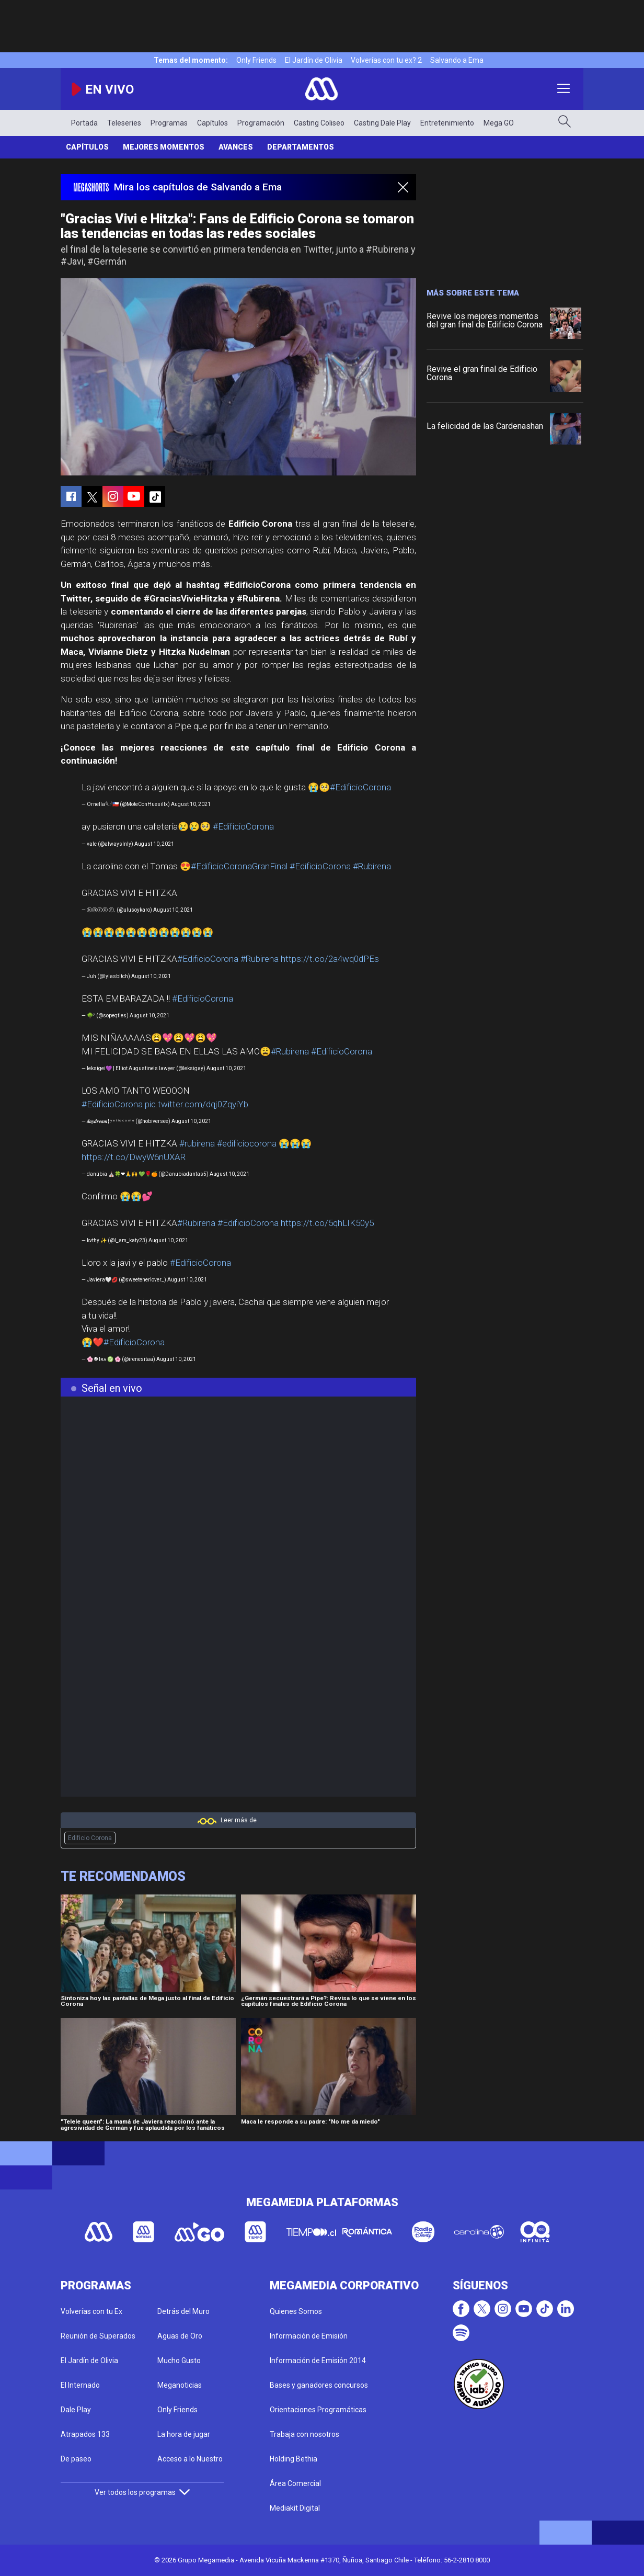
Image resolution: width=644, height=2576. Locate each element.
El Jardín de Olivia (313, 60)
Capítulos (212, 123)
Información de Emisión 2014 (318, 2360)
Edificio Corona (90, 1838)
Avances (235, 147)
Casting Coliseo (319, 123)
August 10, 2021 (191, 804)
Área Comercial (295, 2483)
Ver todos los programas (142, 2492)
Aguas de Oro (179, 2336)
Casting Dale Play (382, 123)
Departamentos (300, 147)
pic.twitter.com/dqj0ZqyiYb (196, 1104)
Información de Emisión (309, 2336)
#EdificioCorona (360, 787)
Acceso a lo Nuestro (190, 2459)
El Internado (80, 2385)
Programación (260, 123)
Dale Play (76, 2409)
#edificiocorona (247, 1143)
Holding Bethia (293, 2459)
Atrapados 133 (85, 2434)
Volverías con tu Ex (91, 2311)
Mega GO (499, 123)
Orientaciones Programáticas (318, 2409)
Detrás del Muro (183, 2311)
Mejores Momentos (163, 147)
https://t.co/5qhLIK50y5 (327, 1223)
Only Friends (256, 60)
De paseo (76, 2459)
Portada (84, 123)
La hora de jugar (183, 2434)
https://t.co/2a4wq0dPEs (330, 959)
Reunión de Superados (98, 2336)
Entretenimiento (447, 123)
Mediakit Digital (295, 2508)
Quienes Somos (296, 2311)
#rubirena (197, 1143)
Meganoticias (179, 2385)
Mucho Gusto (179, 2360)
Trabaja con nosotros (304, 2434)
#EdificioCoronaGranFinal (239, 866)
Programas (169, 123)
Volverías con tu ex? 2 (386, 60)
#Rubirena (372, 866)
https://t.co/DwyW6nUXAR (134, 1157)
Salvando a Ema (457, 60)
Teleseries (124, 123)
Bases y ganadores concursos (319, 2385)
